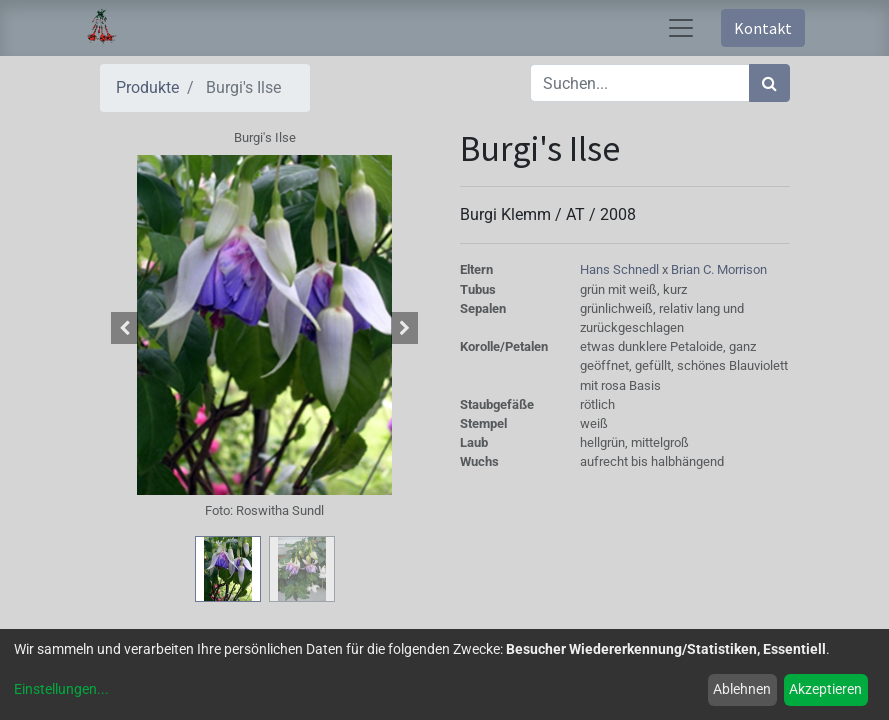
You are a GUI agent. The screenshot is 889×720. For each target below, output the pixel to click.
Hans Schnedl (621, 269)
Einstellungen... (61, 689)
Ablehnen (742, 689)
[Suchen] (769, 83)
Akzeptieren (825, 689)
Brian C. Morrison (719, 269)
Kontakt (763, 28)
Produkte (147, 87)
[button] (125, 328)
